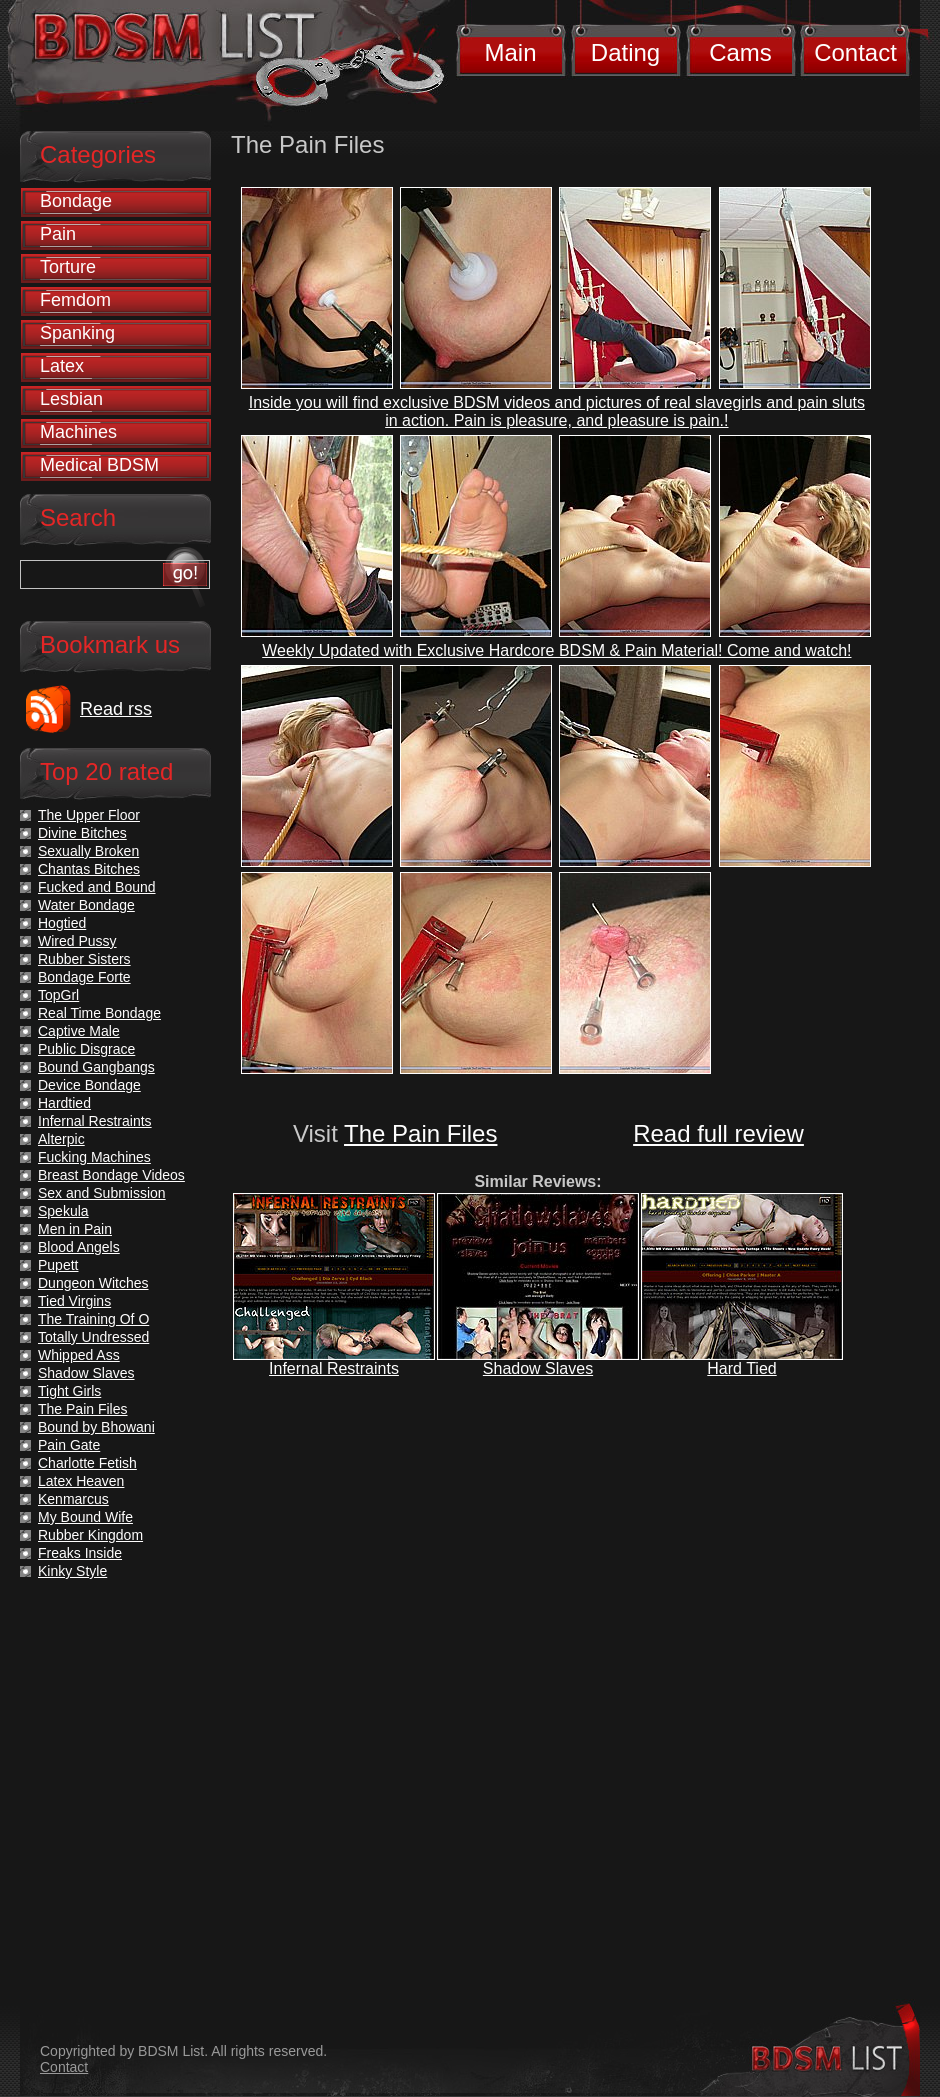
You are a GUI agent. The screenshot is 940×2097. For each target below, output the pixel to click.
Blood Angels (79, 1247)
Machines (78, 432)
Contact (855, 52)
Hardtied (64, 1103)
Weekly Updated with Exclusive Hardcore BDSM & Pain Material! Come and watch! (556, 650)
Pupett (58, 1265)
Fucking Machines (94, 1157)
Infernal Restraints (334, 1368)
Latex (62, 366)
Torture (68, 267)
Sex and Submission (102, 1193)
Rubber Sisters (84, 959)
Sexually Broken (88, 851)
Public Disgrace (86, 1049)
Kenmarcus (73, 1499)
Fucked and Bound (97, 887)
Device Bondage (89, 1085)
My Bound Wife (85, 1517)
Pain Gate (69, 1445)
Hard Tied (741, 1368)
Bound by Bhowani (96, 1427)
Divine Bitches (82, 833)
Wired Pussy (77, 941)
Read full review (718, 1133)
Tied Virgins (74, 1301)
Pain (58, 234)
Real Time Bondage (99, 1013)
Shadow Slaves (538, 1368)
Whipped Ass (79, 1355)
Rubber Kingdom (90, 1535)
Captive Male (79, 1031)
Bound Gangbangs (96, 1067)
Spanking (77, 333)
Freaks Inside (80, 1553)
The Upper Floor (89, 815)
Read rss (116, 709)
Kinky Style (72, 1571)
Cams (740, 52)
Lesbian (71, 399)
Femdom (75, 300)
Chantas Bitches (89, 869)
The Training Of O (93, 1319)
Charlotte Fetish (87, 1463)
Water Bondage (86, 905)
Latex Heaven (81, 1481)
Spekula (63, 1211)
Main (510, 52)
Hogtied (62, 923)
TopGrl (58, 995)
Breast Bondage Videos (111, 1175)
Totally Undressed (93, 1337)
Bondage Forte (84, 977)
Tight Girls (69, 1391)
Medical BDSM (99, 465)
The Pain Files (420, 1133)
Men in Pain (75, 1229)
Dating (625, 52)
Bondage (76, 201)
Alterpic (61, 1139)
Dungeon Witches (93, 1283)
